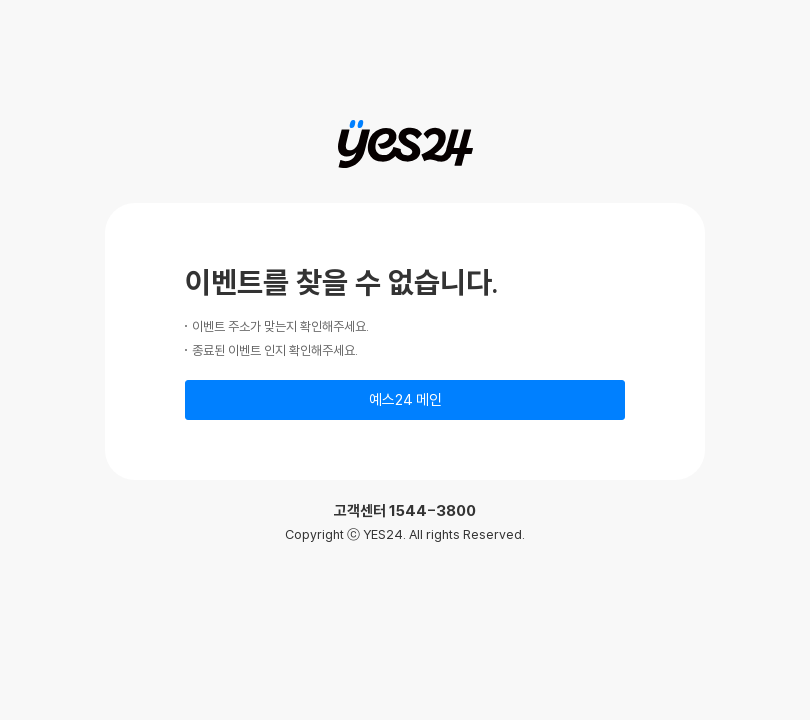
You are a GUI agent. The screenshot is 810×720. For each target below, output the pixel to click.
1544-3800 (432, 510)
